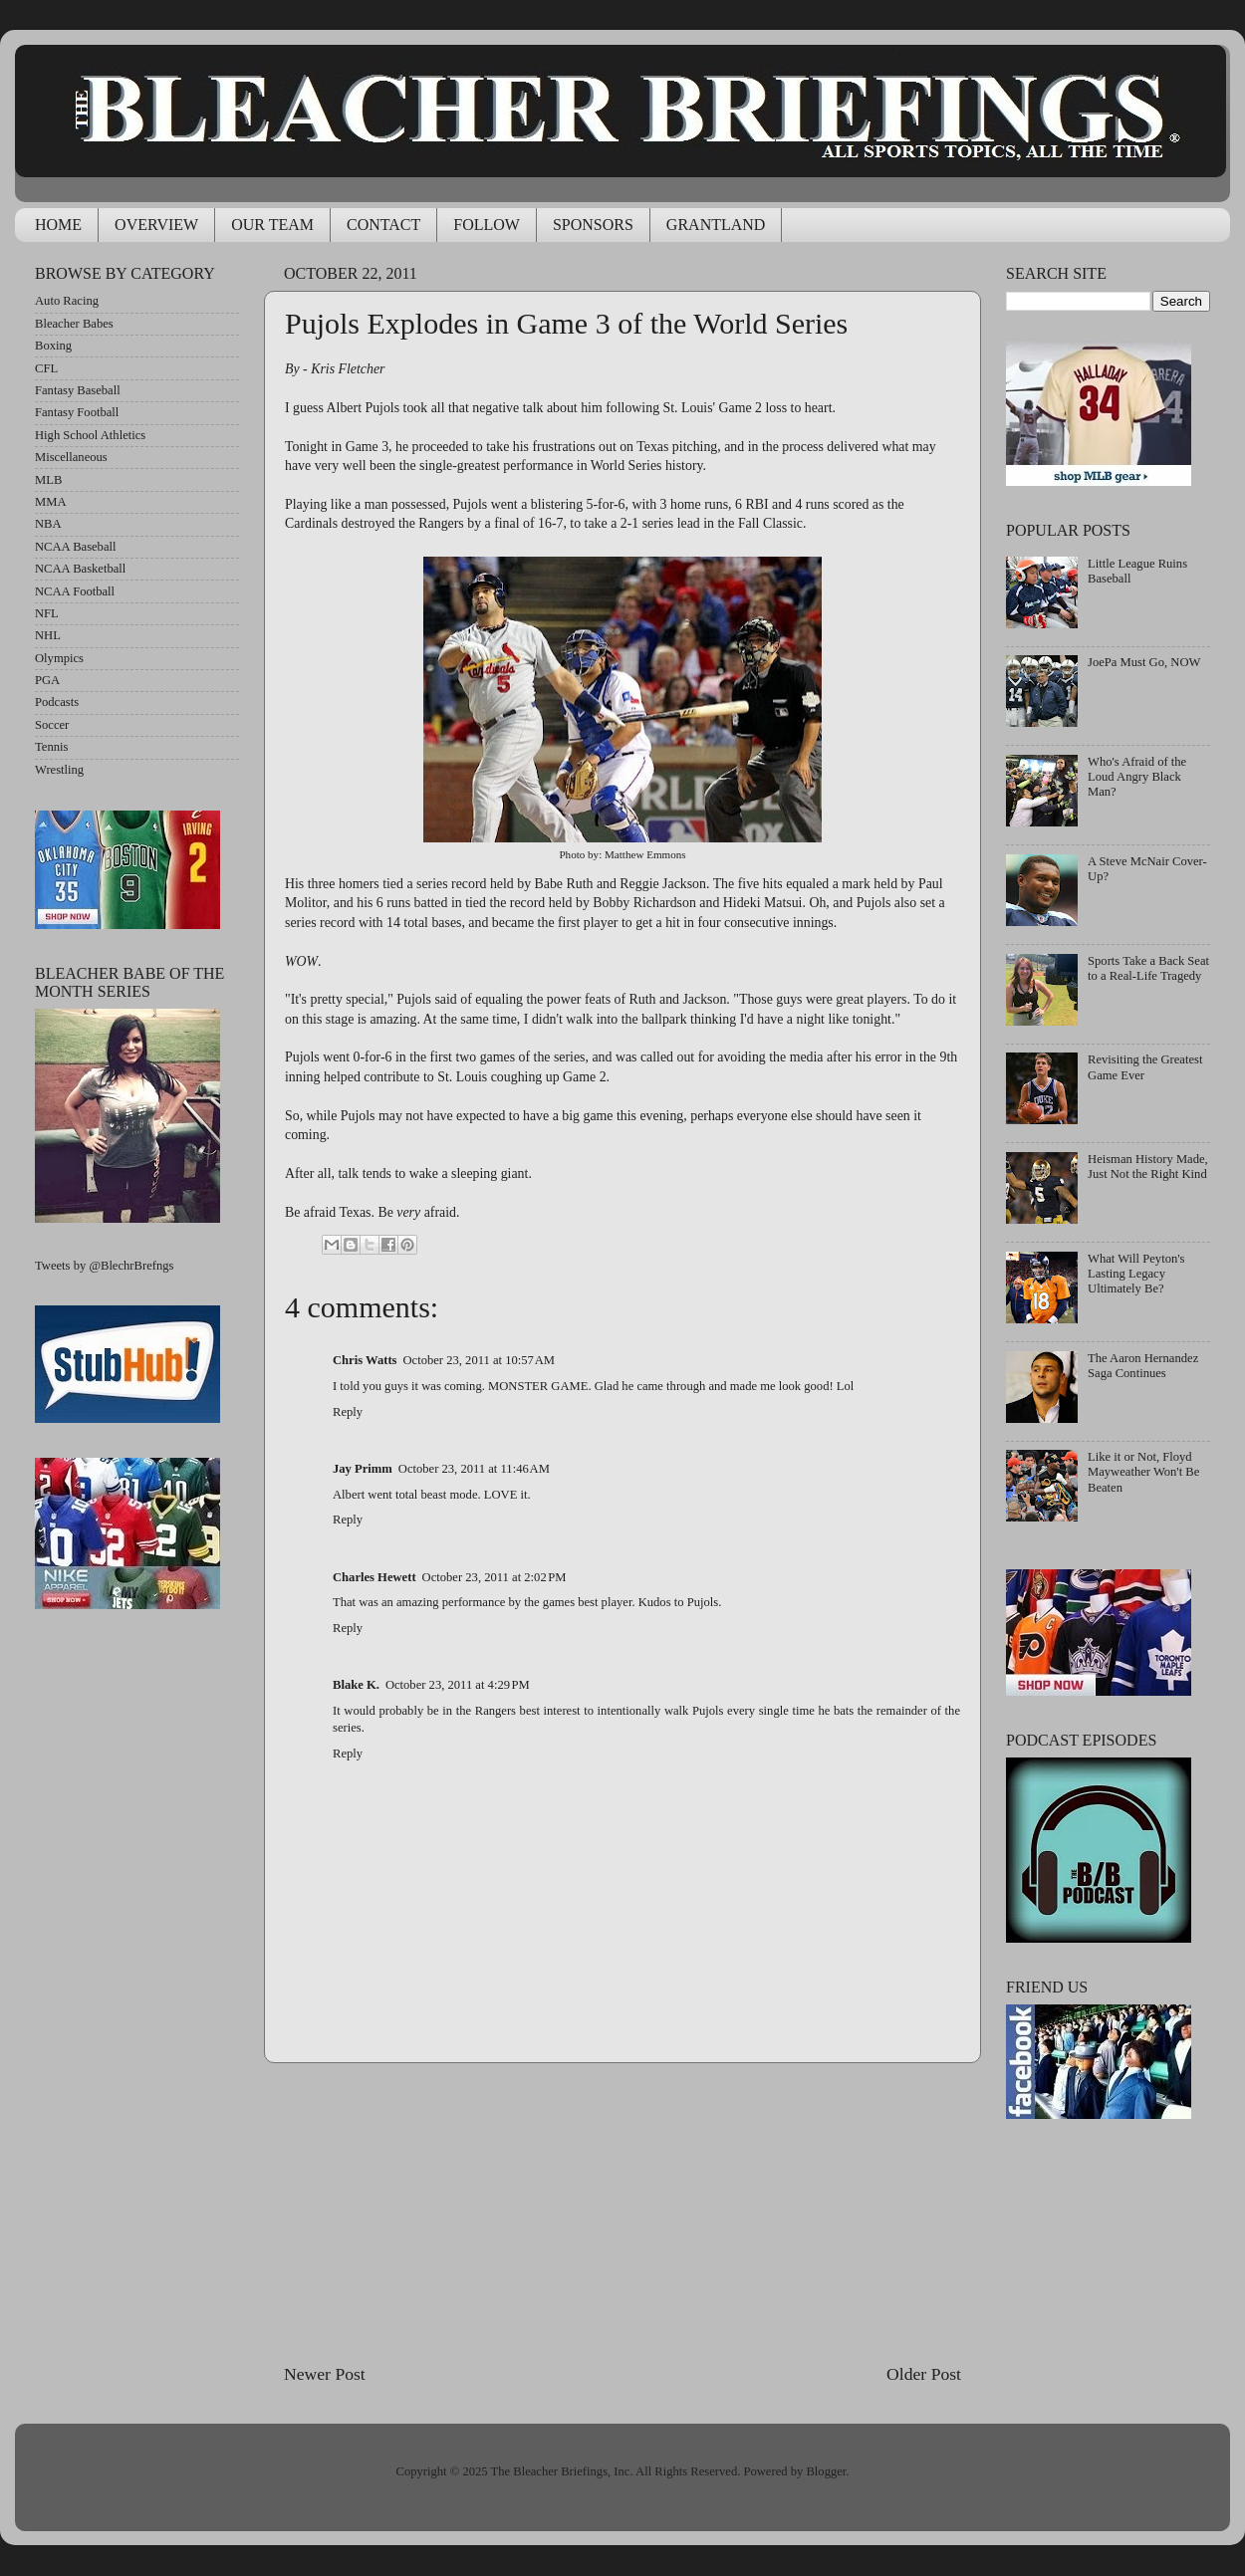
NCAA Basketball (80, 569)
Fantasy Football (77, 412)
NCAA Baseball (76, 547)
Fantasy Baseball (78, 390)
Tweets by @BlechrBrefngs (104, 1266)
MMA (51, 502)
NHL (48, 635)
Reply (348, 1412)
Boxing (53, 345)
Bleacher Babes (74, 324)
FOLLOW (486, 224)
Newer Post (325, 2374)
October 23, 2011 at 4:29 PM (457, 1685)
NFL (47, 613)
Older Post (923, 2374)
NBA (48, 524)
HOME (58, 224)
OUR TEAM (272, 224)
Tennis (51, 747)
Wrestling (59, 770)
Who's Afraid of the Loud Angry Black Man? (1137, 777)
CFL (46, 368)
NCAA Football (75, 591)
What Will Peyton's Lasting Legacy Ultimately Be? (1136, 1273)
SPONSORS (593, 224)
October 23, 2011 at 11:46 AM (474, 1469)
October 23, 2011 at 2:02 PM (494, 1577)
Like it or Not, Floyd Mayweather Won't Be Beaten (1143, 1472)
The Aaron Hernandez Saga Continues (1143, 1365)
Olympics (59, 658)
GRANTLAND (716, 224)
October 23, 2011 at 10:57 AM (479, 1360)
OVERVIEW (156, 224)
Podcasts (57, 702)
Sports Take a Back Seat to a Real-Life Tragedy (1148, 968)
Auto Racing (67, 301)
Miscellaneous (71, 457)
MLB (48, 480)
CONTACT (383, 224)
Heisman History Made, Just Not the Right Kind (1148, 1166)
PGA (47, 680)
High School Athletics (90, 435)
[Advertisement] (622, 2212)
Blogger (826, 2471)
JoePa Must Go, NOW (1144, 662)
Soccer (52, 725)
